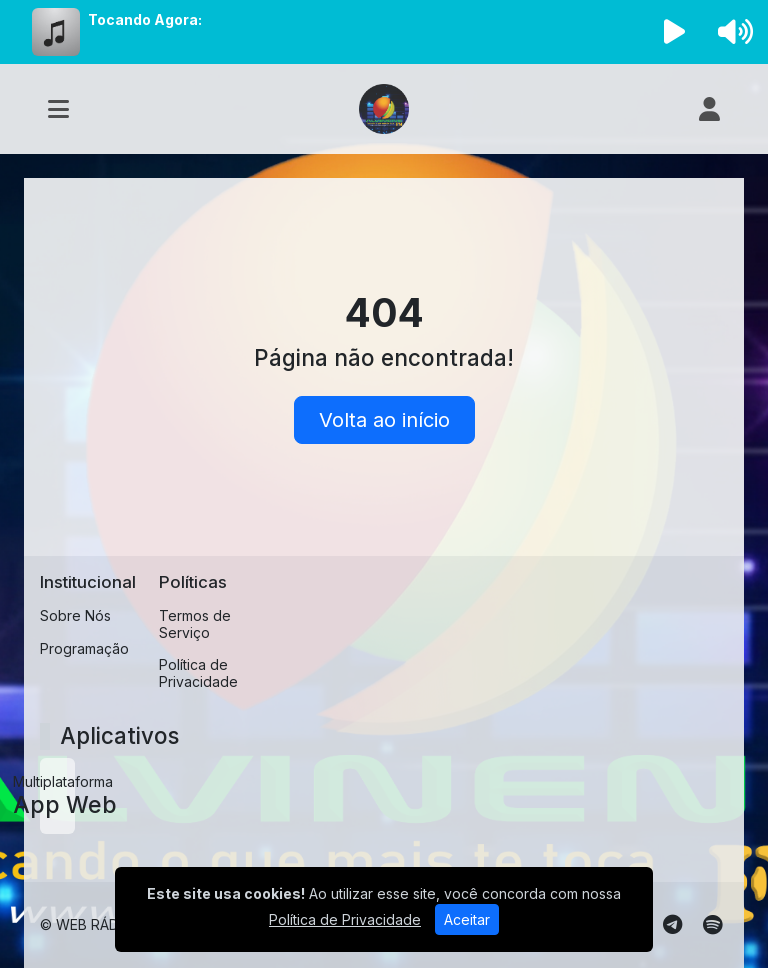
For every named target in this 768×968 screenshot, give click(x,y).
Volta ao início (384, 420)
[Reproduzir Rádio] (675, 32)
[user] (709, 109)
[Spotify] (712, 925)
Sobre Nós (75, 615)
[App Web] (57, 796)
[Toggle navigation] (58, 109)
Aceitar (467, 919)
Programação (84, 648)
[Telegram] (672, 925)
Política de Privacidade (198, 673)
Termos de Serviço (195, 624)
